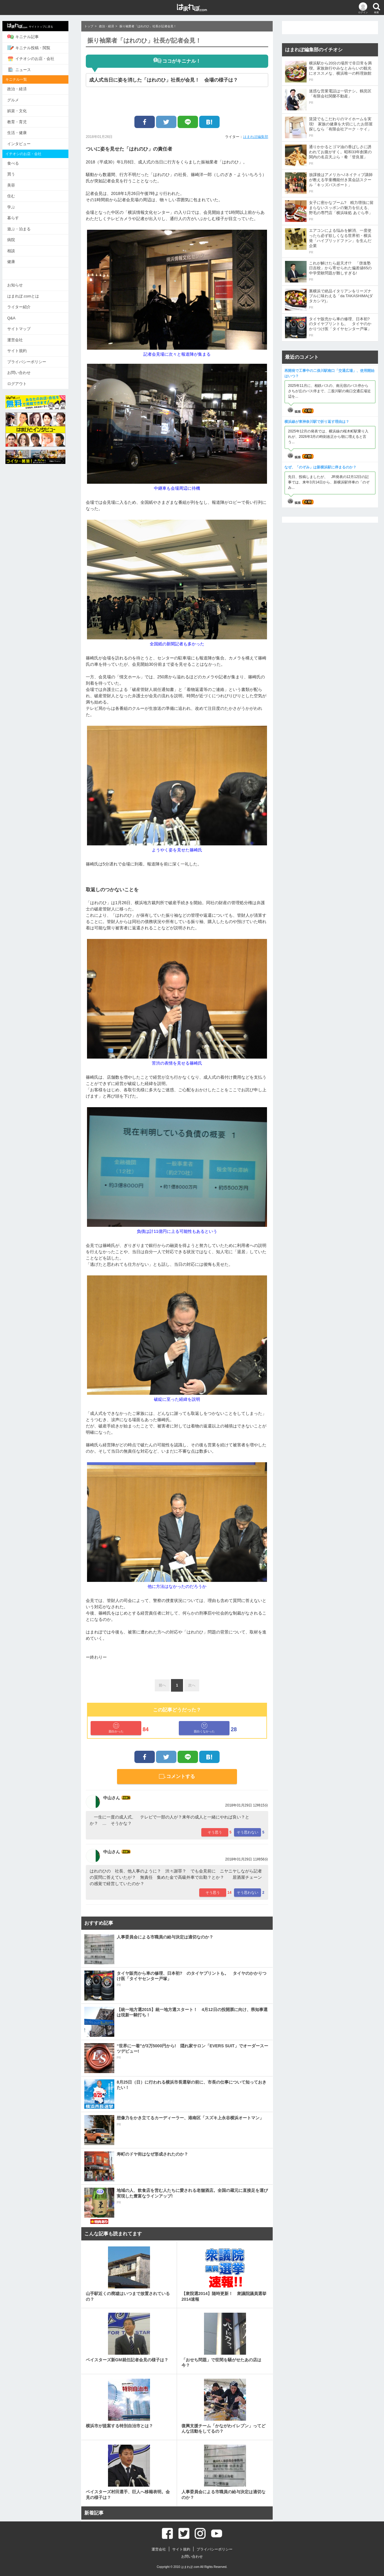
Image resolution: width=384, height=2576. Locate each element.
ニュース (22, 69)
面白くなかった (204, 1728)
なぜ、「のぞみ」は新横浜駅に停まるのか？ (320, 467)
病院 (15, 240)
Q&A (15, 317)
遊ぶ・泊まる (22, 228)
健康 (15, 261)
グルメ (16, 100)
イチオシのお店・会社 (34, 58)
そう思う (215, 1832)
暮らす (16, 218)
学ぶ (15, 207)
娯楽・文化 (20, 111)
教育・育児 (20, 122)
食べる (16, 163)
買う (15, 174)
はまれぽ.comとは (27, 296)
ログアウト (20, 383)
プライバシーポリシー (30, 361)
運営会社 (18, 339)
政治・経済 (20, 89)
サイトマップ (22, 328)
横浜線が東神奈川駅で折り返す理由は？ (316, 422)
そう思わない (247, 1832)
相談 (15, 250)
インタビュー (22, 144)
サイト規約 (20, 350)
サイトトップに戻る (34, 25)
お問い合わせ (22, 372)
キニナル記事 (26, 36)
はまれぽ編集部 (255, 137)
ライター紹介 (22, 306)
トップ (88, 26)
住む (15, 196)
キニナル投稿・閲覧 (32, 47)
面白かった (116, 1728)
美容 (15, 185)
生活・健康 (20, 132)
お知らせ (18, 284)
